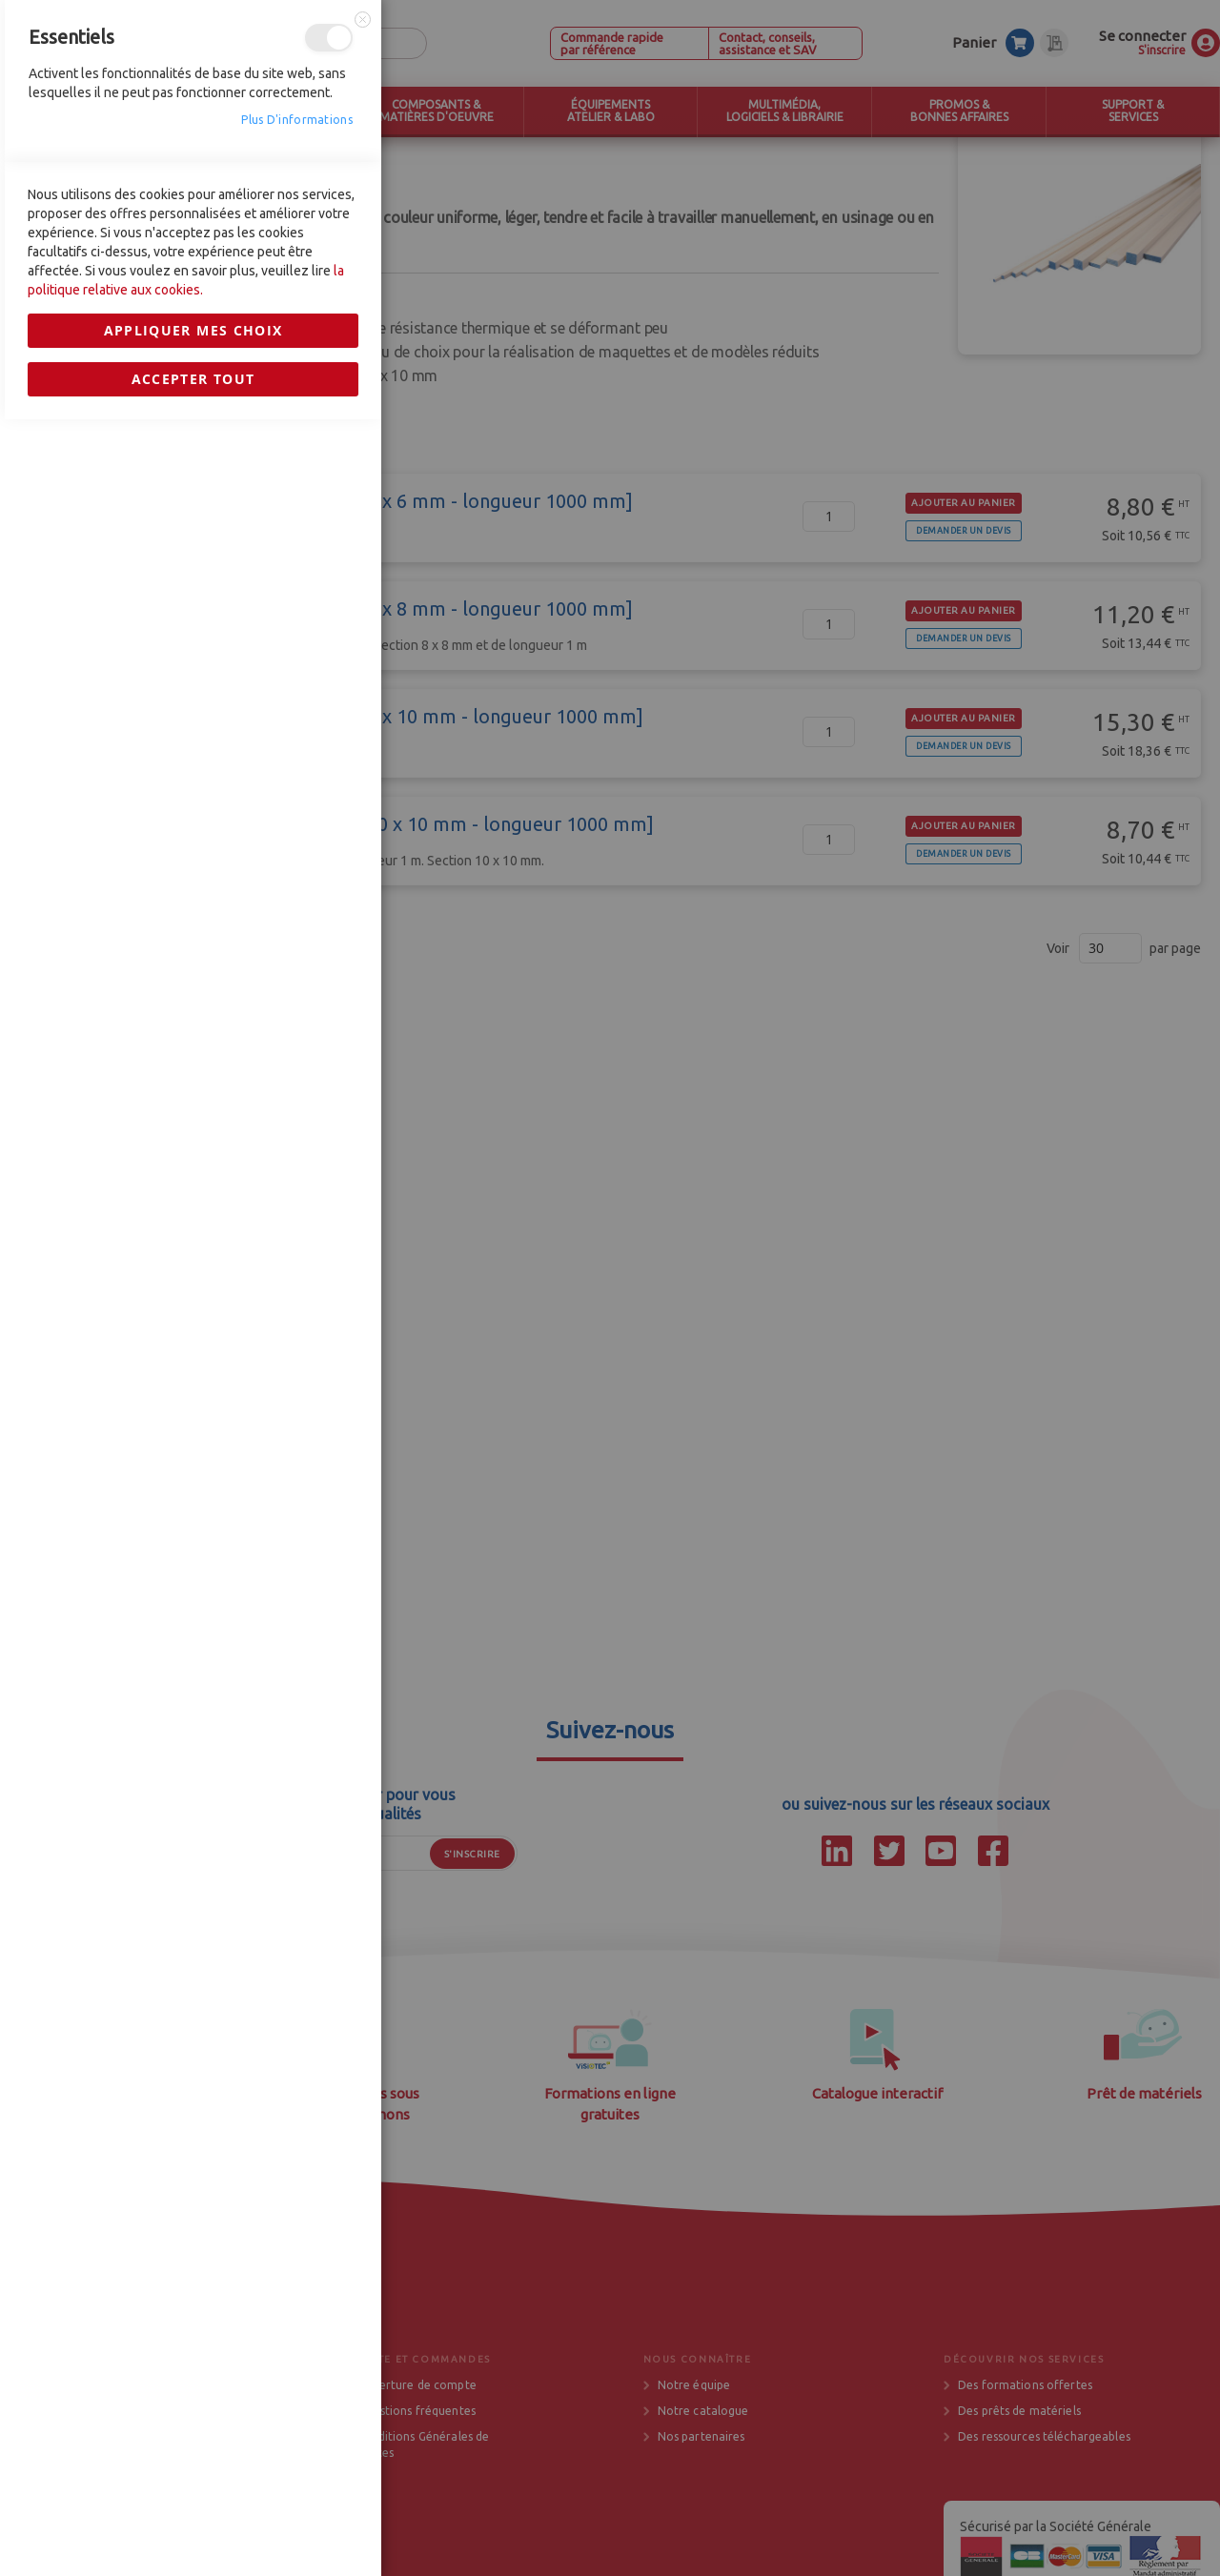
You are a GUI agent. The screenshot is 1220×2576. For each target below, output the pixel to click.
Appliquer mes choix (193, 2487)
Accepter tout (193, 2535)
